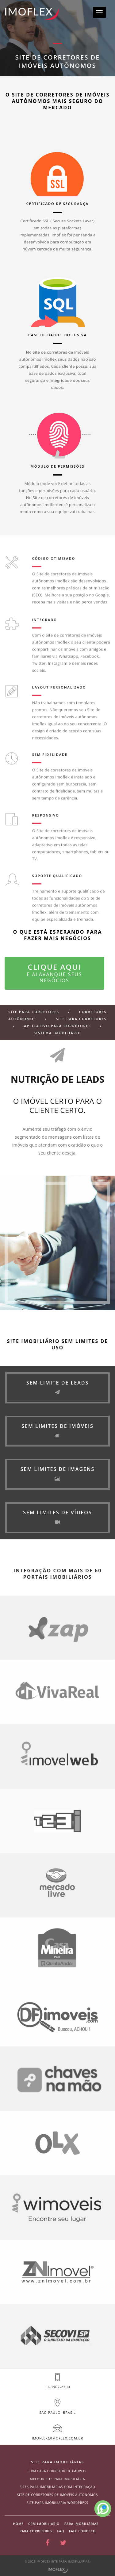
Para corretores (36, 2531)
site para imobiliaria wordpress (57, 2503)
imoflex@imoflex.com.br (57, 2438)
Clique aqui (54, 973)
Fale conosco (82, 2531)
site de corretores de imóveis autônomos (57, 2495)
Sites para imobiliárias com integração (57, 2487)
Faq (60, 2531)
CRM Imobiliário (43, 2524)
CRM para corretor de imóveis (57, 2471)
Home (18, 2524)
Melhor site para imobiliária (57, 2479)
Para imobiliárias (81, 2524)
